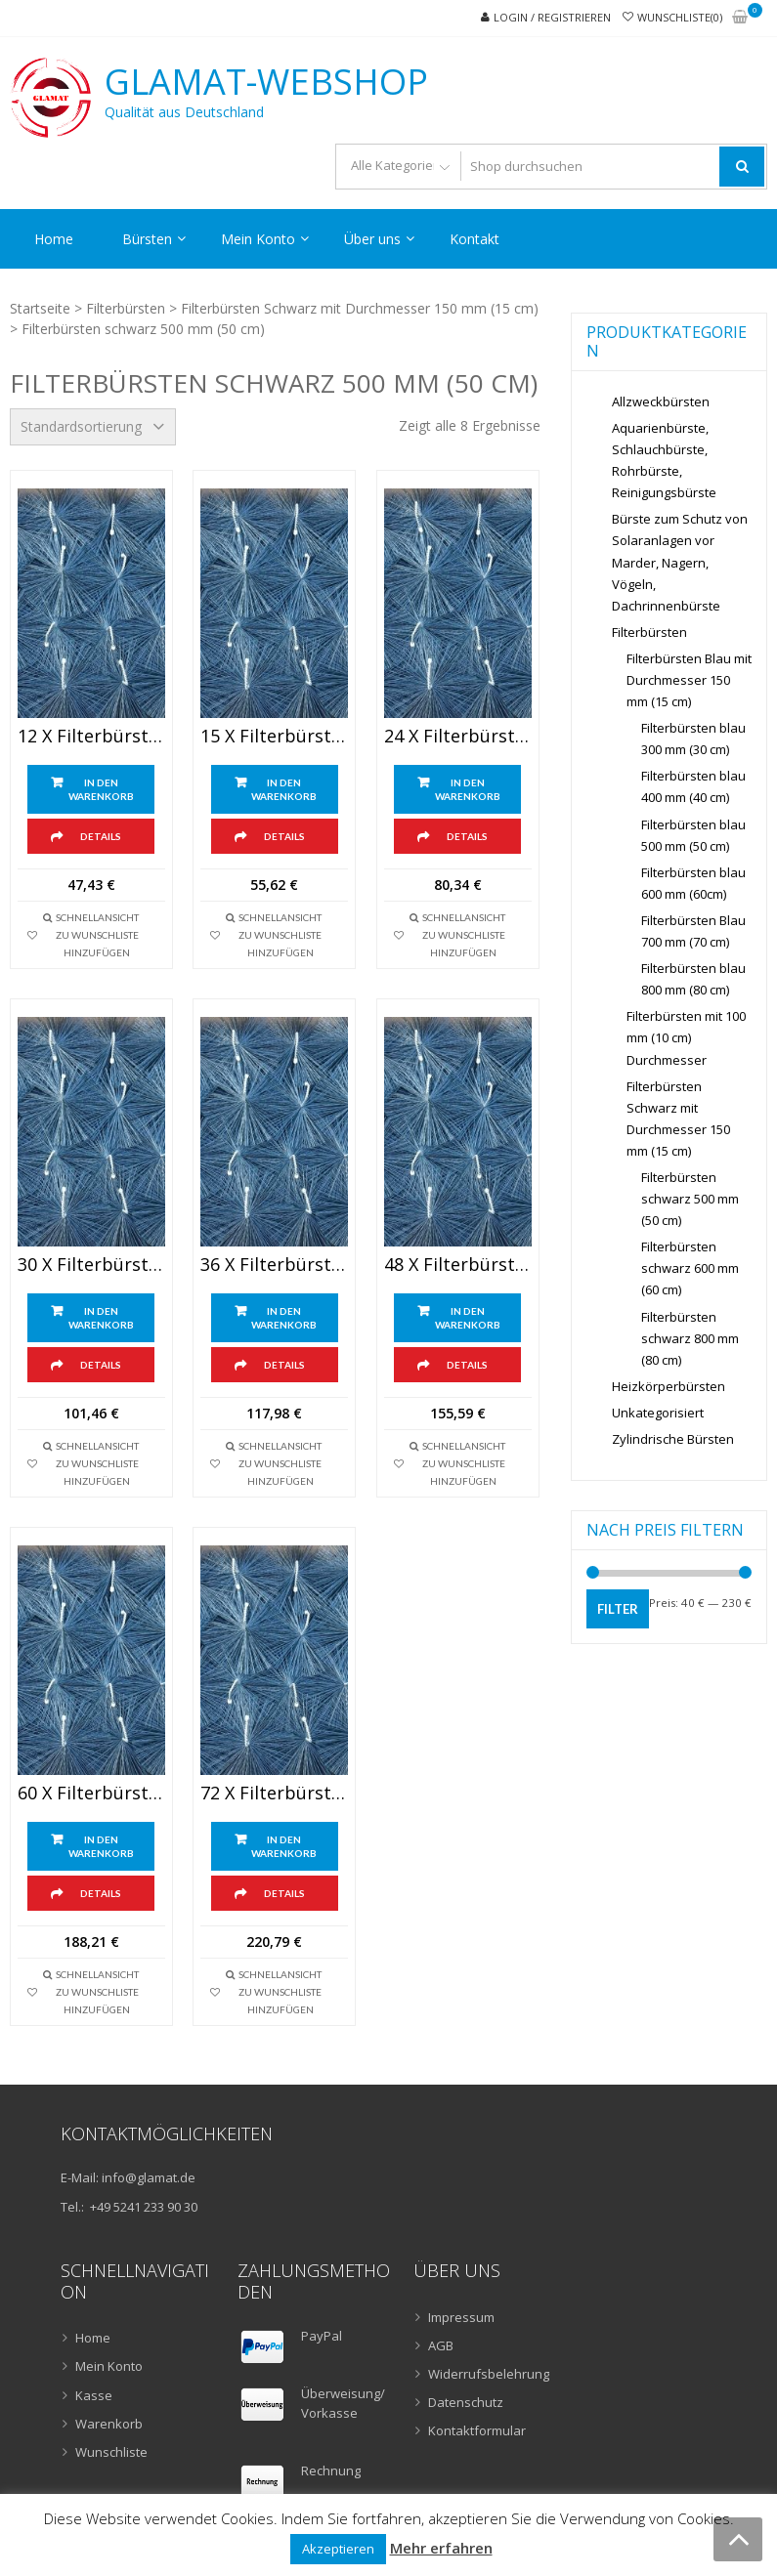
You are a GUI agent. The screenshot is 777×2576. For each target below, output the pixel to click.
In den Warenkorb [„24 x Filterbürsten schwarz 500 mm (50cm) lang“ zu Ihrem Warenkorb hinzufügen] (467, 789)
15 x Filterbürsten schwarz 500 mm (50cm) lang (274, 736)
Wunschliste (111, 2452)
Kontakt (474, 239)
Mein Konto (258, 239)
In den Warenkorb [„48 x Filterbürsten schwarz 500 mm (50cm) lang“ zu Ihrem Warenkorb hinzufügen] (467, 1317)
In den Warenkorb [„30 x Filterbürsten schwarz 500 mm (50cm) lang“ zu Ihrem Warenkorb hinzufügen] (101, 1317)
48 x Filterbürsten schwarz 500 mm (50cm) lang (458, 1265)
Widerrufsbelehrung (488, 2374)
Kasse (93, 2395)
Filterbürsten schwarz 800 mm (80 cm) (690, 1338)
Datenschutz (465, 2402)
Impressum (461, 2317)
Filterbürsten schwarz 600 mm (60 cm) (690, 1268)
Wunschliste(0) (679, 17)
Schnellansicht (97, 917)
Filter (617, 1609)
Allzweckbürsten (661, 401)
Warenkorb (109, 2423)
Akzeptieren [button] (338, 2548)
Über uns (372, 239)
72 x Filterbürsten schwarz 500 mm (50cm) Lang (274, 1793)
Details (100, 836)
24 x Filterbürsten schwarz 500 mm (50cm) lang (458, 736)
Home (53, 239)
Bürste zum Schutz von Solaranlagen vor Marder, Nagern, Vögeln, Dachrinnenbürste (680, 561)
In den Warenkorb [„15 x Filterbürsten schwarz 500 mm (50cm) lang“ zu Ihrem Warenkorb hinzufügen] (284, 789)
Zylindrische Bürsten (673, 1439)
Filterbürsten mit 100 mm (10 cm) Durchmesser (686, 1037)
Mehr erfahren (441, 2547)
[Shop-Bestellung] (93, 426)
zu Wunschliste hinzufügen (97, 943)
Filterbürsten (125, 308)
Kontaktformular (477, 2430)
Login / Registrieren (552, 17)
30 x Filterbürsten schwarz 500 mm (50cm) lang (91, 1265)
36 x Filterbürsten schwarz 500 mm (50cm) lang (274, 1265)
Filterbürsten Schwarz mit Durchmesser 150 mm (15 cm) (360, 308)
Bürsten (147, 239)
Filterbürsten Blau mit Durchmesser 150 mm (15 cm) (689, 680)
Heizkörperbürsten (668, 1386)
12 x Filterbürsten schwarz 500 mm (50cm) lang (91, 736)
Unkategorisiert (658, 1412)
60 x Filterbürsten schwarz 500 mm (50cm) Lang (91, 1793)
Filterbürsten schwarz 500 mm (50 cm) (690, 1198)
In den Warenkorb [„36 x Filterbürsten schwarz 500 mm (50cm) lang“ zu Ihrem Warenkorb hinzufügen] (284, 1317)
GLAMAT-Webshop (266, 82)
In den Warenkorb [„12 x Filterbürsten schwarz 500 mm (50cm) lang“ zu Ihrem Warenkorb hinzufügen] (101, 789)
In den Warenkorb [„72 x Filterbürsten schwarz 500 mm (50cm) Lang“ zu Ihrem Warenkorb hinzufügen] (284, 1846)
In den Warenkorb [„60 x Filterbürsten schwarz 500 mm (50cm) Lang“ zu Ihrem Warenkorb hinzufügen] (101, 1846)
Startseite (40, 308)
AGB (440, 2345)
